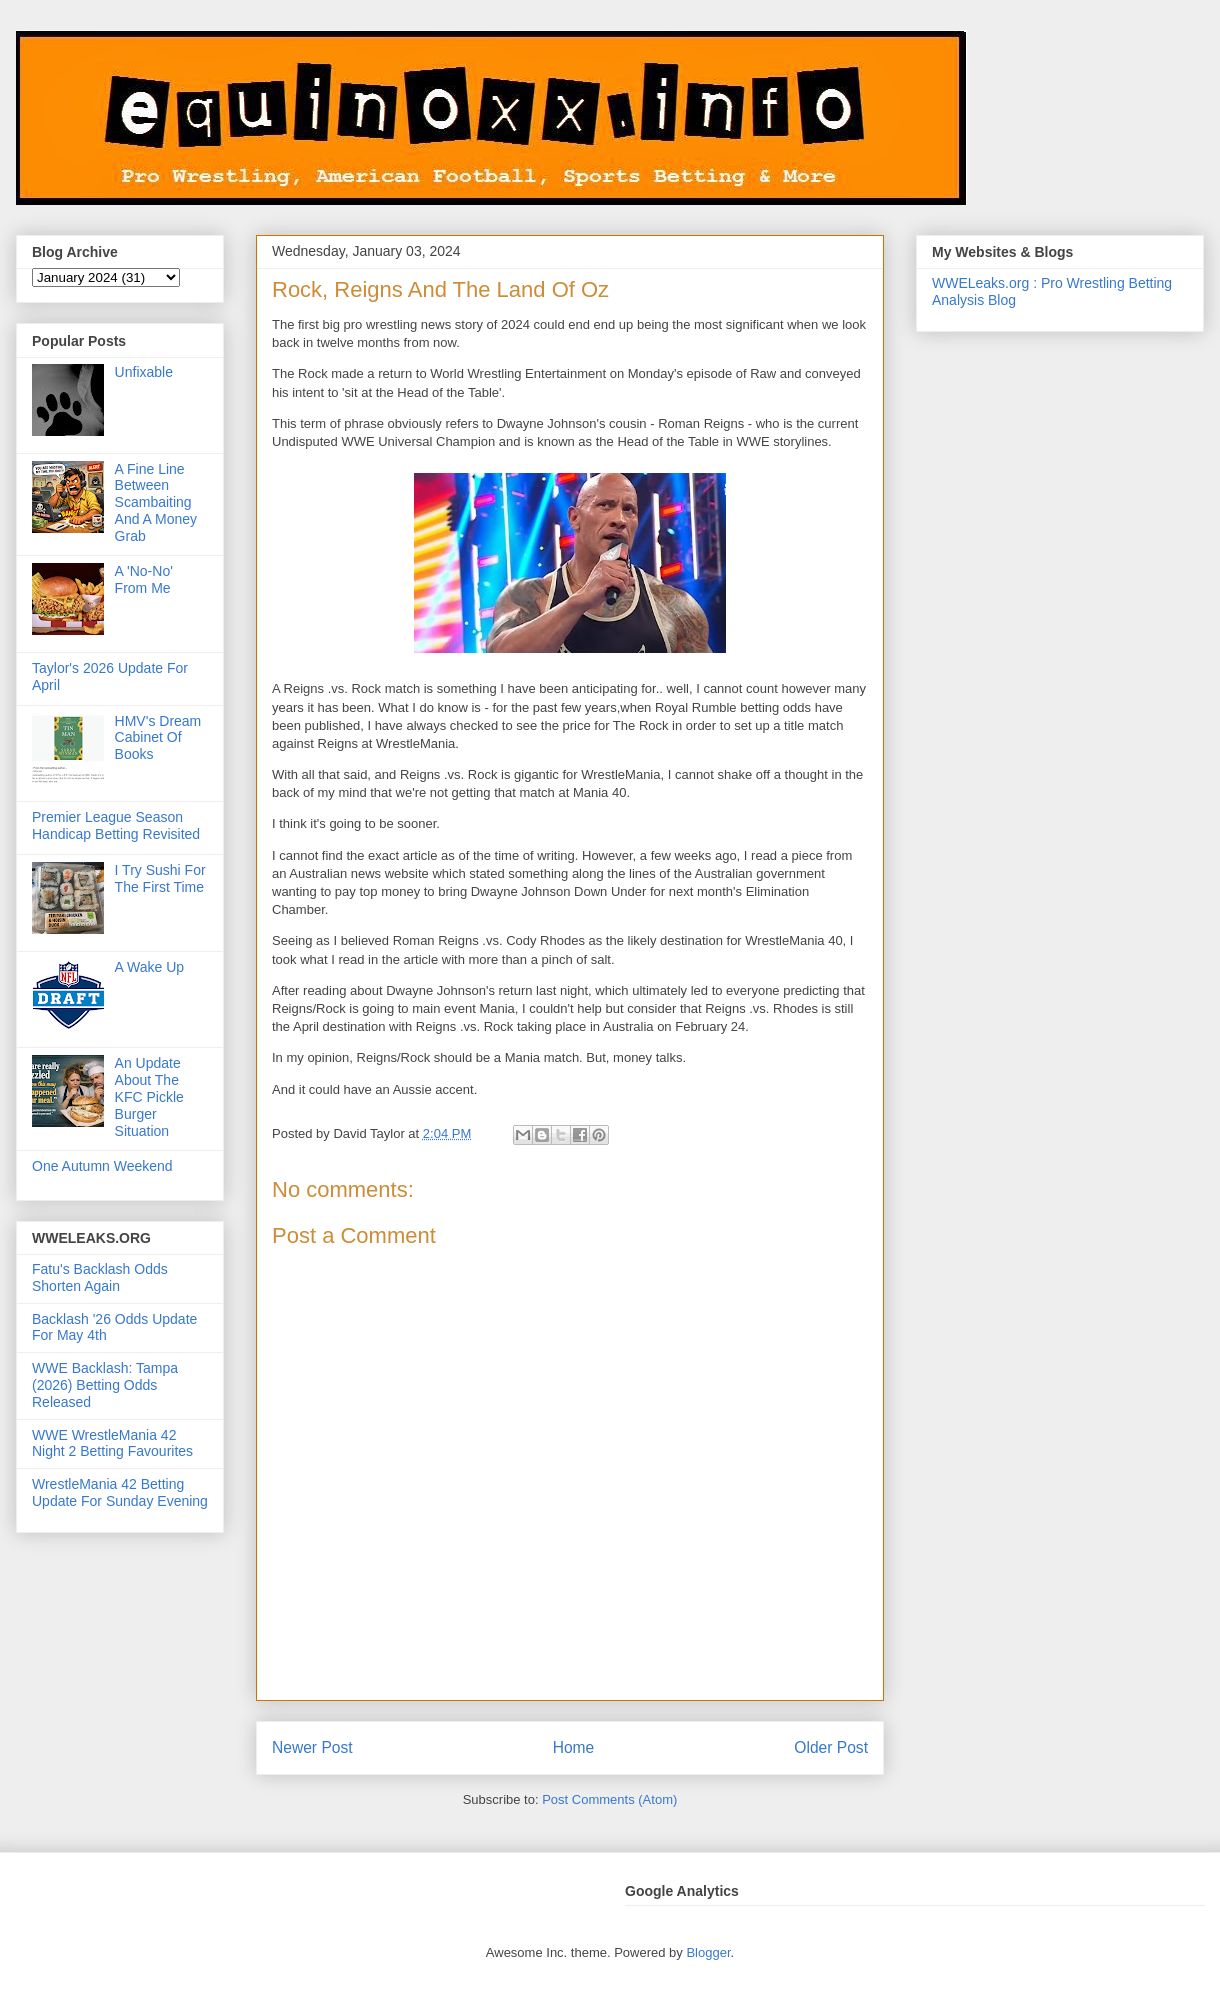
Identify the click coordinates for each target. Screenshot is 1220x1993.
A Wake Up (150, 967)
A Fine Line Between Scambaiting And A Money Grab (156, 502)
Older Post (831, 1747)
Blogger (708, 1952)
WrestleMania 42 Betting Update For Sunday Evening (120, 1492)
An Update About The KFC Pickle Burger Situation (149, 1096)
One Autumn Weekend (102, 1166)
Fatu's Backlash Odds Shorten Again (100, 1277)
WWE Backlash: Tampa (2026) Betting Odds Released (105, 1385)
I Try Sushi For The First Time (160, 878)
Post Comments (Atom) (609, 1799)
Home (574, 1747)
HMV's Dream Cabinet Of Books (158, 738)
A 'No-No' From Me (144, 579)
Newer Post (312, 1747)
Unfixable (144, 372)
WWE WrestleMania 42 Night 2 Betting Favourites (112, 1443)
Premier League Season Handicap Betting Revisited (116, 825)
